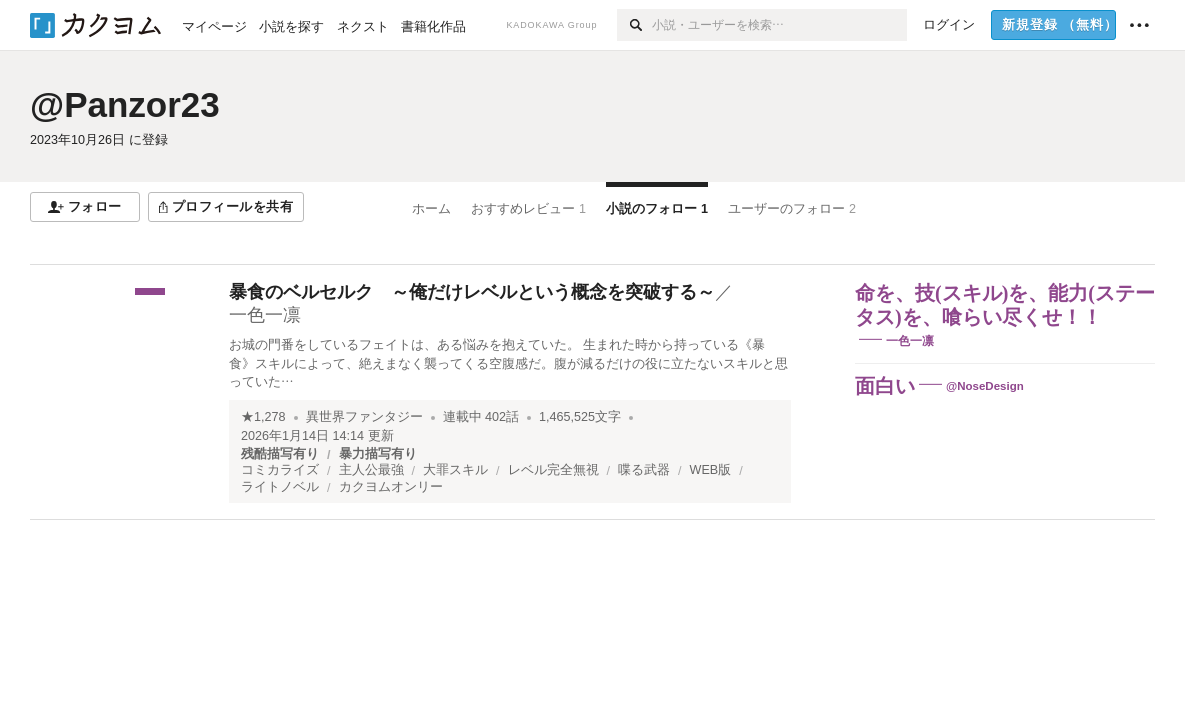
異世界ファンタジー (364, 417)
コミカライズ (280, 470)
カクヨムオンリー (391, 487)
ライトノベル (280, 487)
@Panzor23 (125, 104)
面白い (885, 386)
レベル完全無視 (553, 470)
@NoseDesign (985, 386)
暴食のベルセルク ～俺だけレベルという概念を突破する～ (472, 292)
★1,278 (263, 417)
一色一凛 (265, 315)
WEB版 (711, 470)
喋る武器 (644, 470)
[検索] (634, 25)
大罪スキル (455, 470)
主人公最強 (371, 470)
